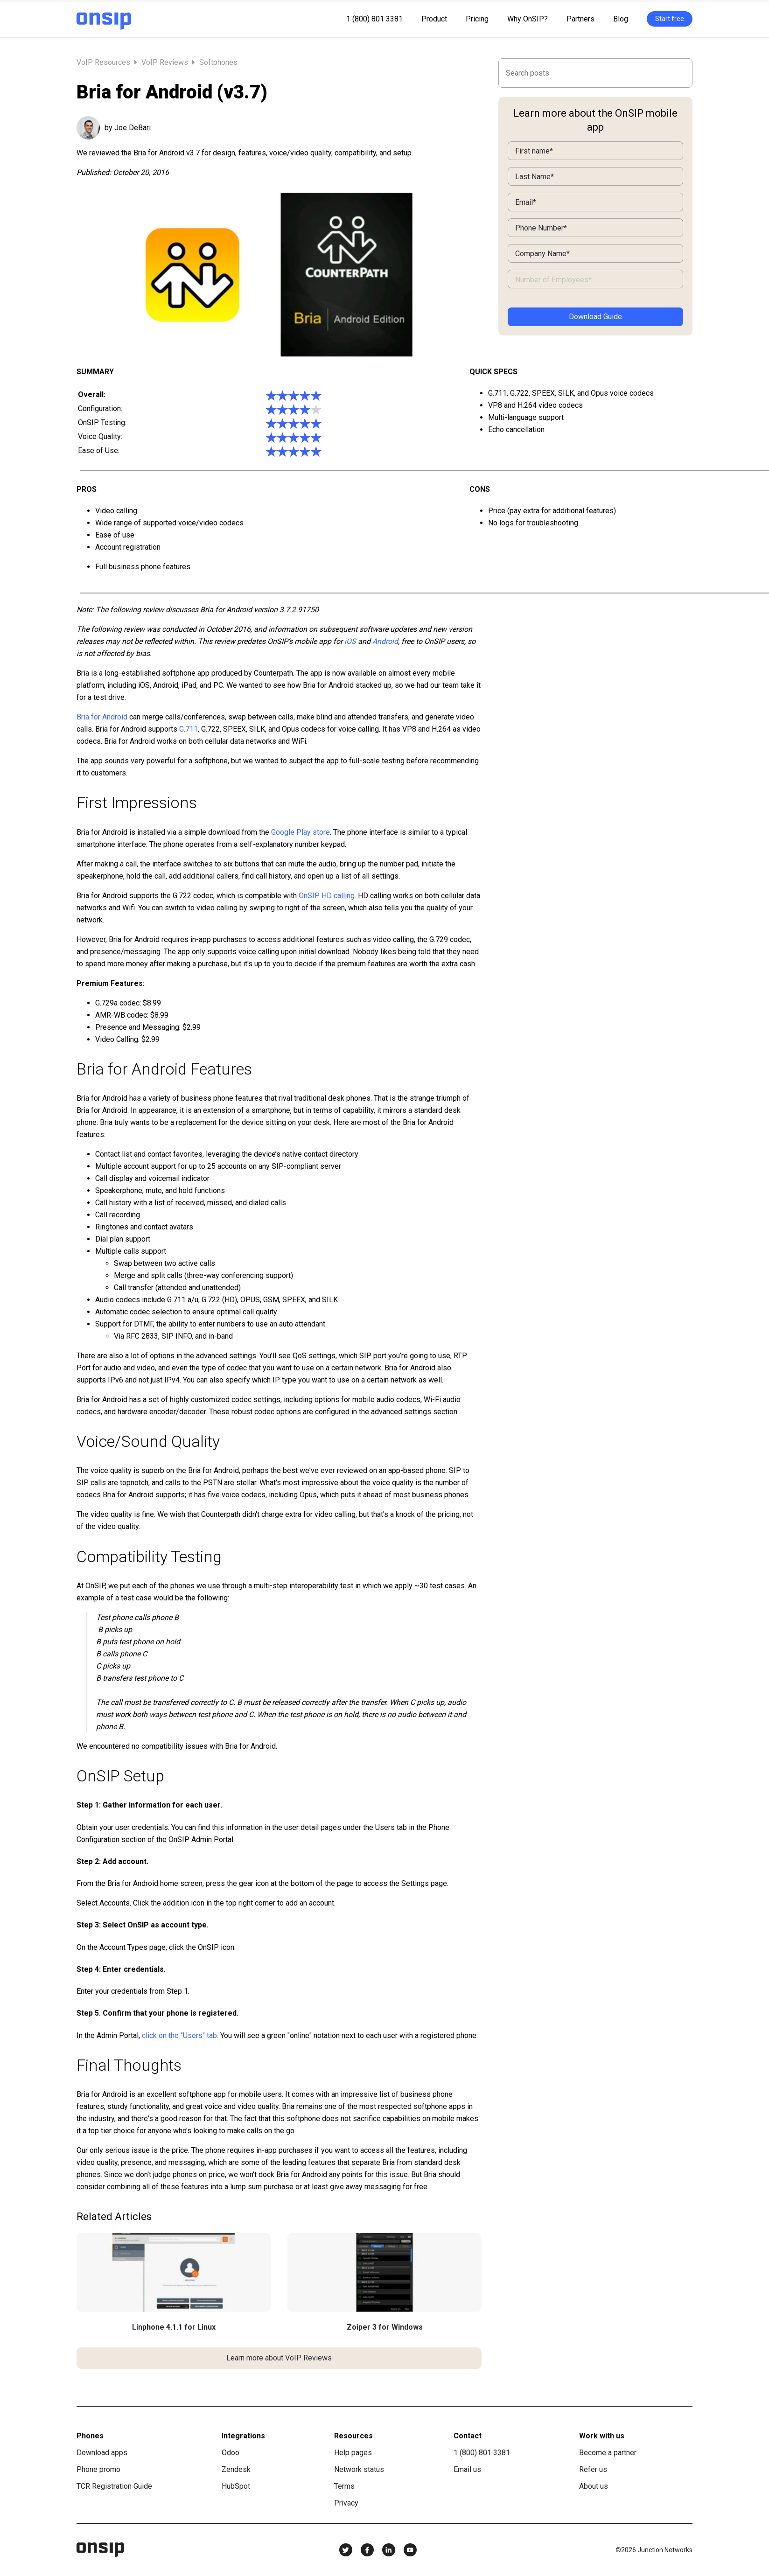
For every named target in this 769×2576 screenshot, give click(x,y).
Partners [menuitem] (580, 18)
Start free (669, 18)
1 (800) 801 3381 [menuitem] (374, 18)
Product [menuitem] (434, 18)
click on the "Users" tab (179, 2035)
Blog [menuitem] (620, 18)
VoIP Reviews (164, 62)
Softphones (218, 62)
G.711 (188, 729)
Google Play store (300, 832)
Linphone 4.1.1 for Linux (174, 2327)
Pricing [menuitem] (477, 18)
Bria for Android (102, 716)
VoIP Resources (104, 62)
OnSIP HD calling (327, 895)
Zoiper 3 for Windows (385, 2327)
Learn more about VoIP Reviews (279, 2357)
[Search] (595, 73)
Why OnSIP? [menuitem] (527, 18)
